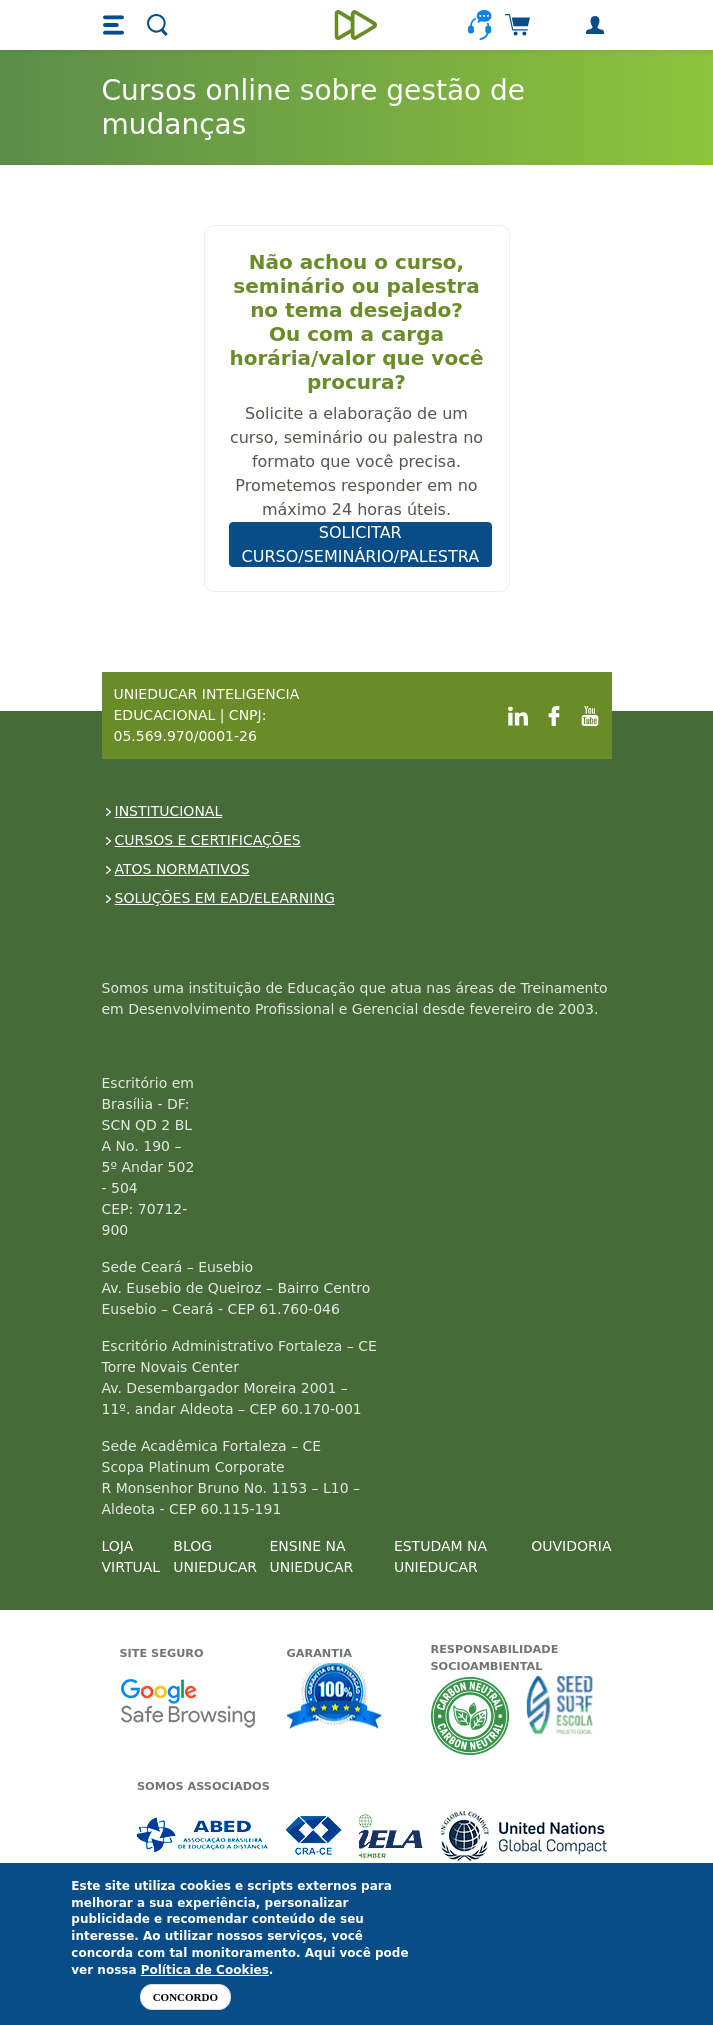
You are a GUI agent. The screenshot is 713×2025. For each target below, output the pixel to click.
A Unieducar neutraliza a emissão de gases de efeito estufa (470, 1715)
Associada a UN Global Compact (524, 1835)
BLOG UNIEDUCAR (215, 1556)
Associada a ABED (203, 1835)
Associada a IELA (392, 1835)
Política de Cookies (205, 1970)
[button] (116, 25)
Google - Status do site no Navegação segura (187, 1702)
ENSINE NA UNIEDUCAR (311, 1556)
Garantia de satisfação (335, 1698)
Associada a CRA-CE (314, 1835)
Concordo (185, 1997)
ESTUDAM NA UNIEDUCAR (440, 1556)
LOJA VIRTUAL (131, 1556)
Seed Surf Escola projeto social (560, 1715)
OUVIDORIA (571, 1546)
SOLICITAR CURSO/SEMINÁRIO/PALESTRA (361, 544)
